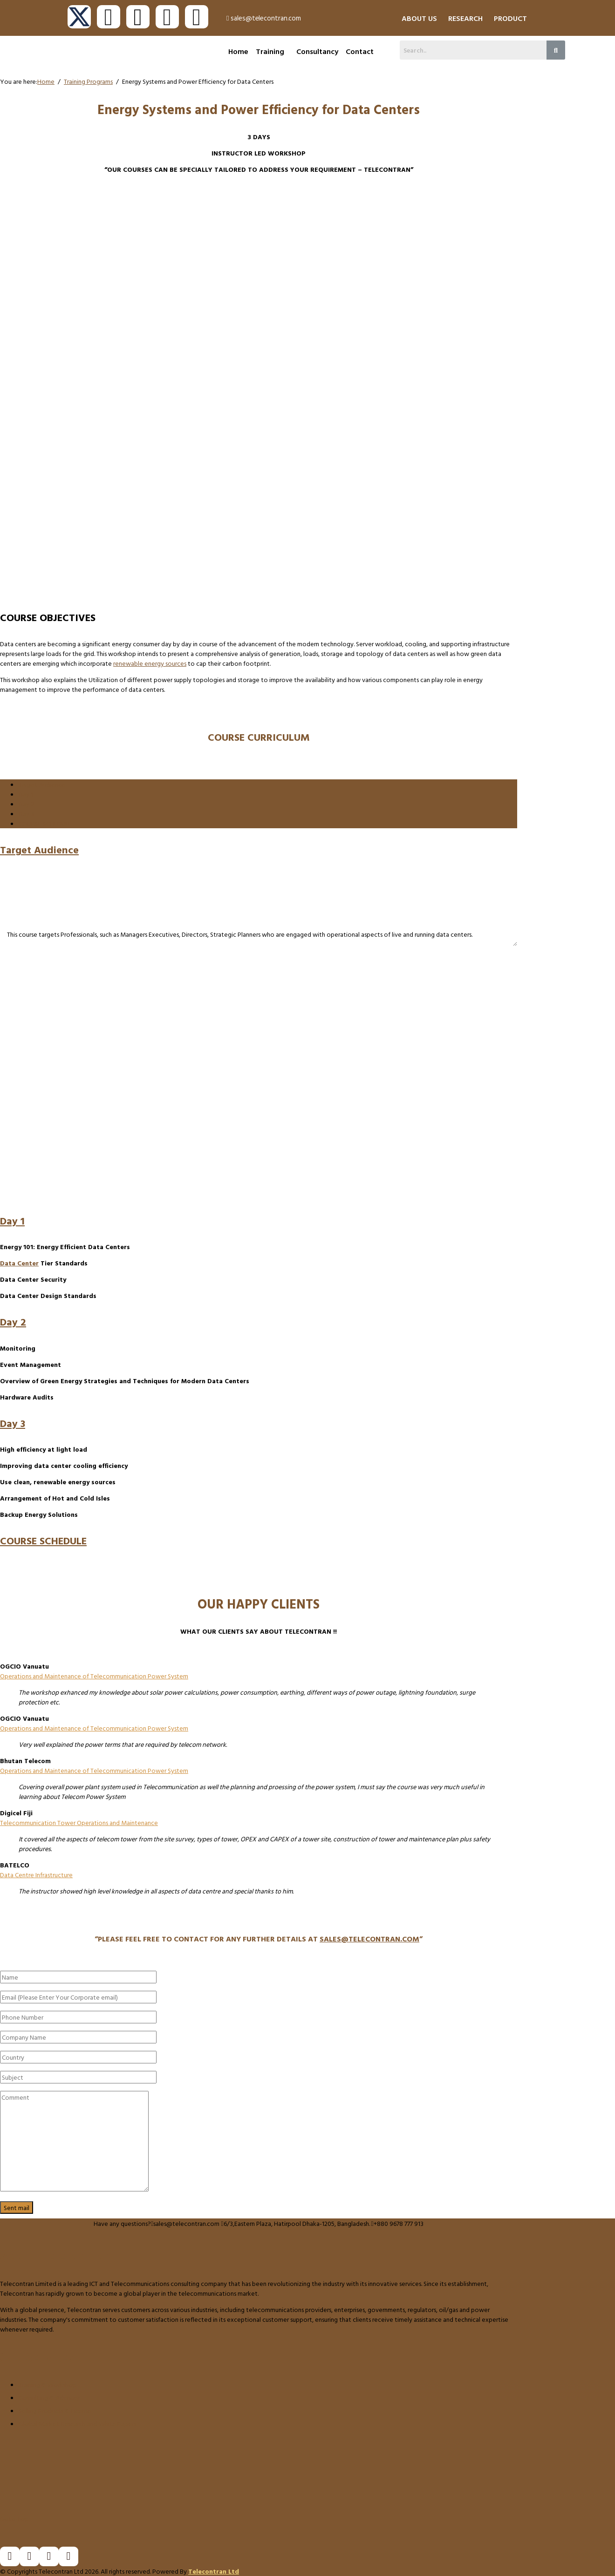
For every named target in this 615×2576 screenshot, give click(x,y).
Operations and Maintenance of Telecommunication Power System (94, 1676)
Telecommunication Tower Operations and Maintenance (79, 1822)
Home (238, 51)
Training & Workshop (47, 2384)
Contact (360, 51)
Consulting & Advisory (49, 2397)
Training (270, 51)
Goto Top (14, 2518)
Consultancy (317, 51)
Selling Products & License (55, 2410)
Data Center (19, 1263)
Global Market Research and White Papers (77, 2423)
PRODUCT (510, 18)
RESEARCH (465, 18)
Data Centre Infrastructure (36, 1875)
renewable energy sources (149, 663)
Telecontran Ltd (213, 2571)
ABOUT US (419, 18)
